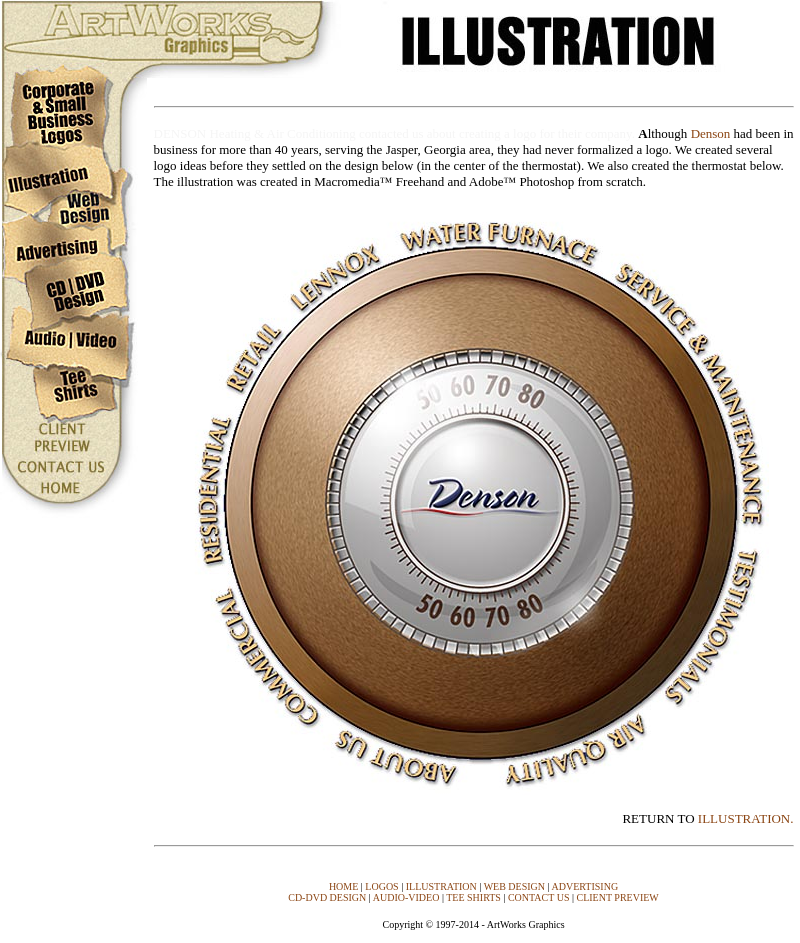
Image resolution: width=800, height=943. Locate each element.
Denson (711, 133)
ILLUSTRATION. (746, 818)
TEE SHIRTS (473, 897)
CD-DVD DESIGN (327, 897)
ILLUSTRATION (441, 886)
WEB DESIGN (514, 886)
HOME (343, 886)
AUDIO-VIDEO (406, 897)
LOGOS (381, 886)
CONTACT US (539, 897)
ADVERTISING (584, 886)
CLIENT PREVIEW (617, 897)
